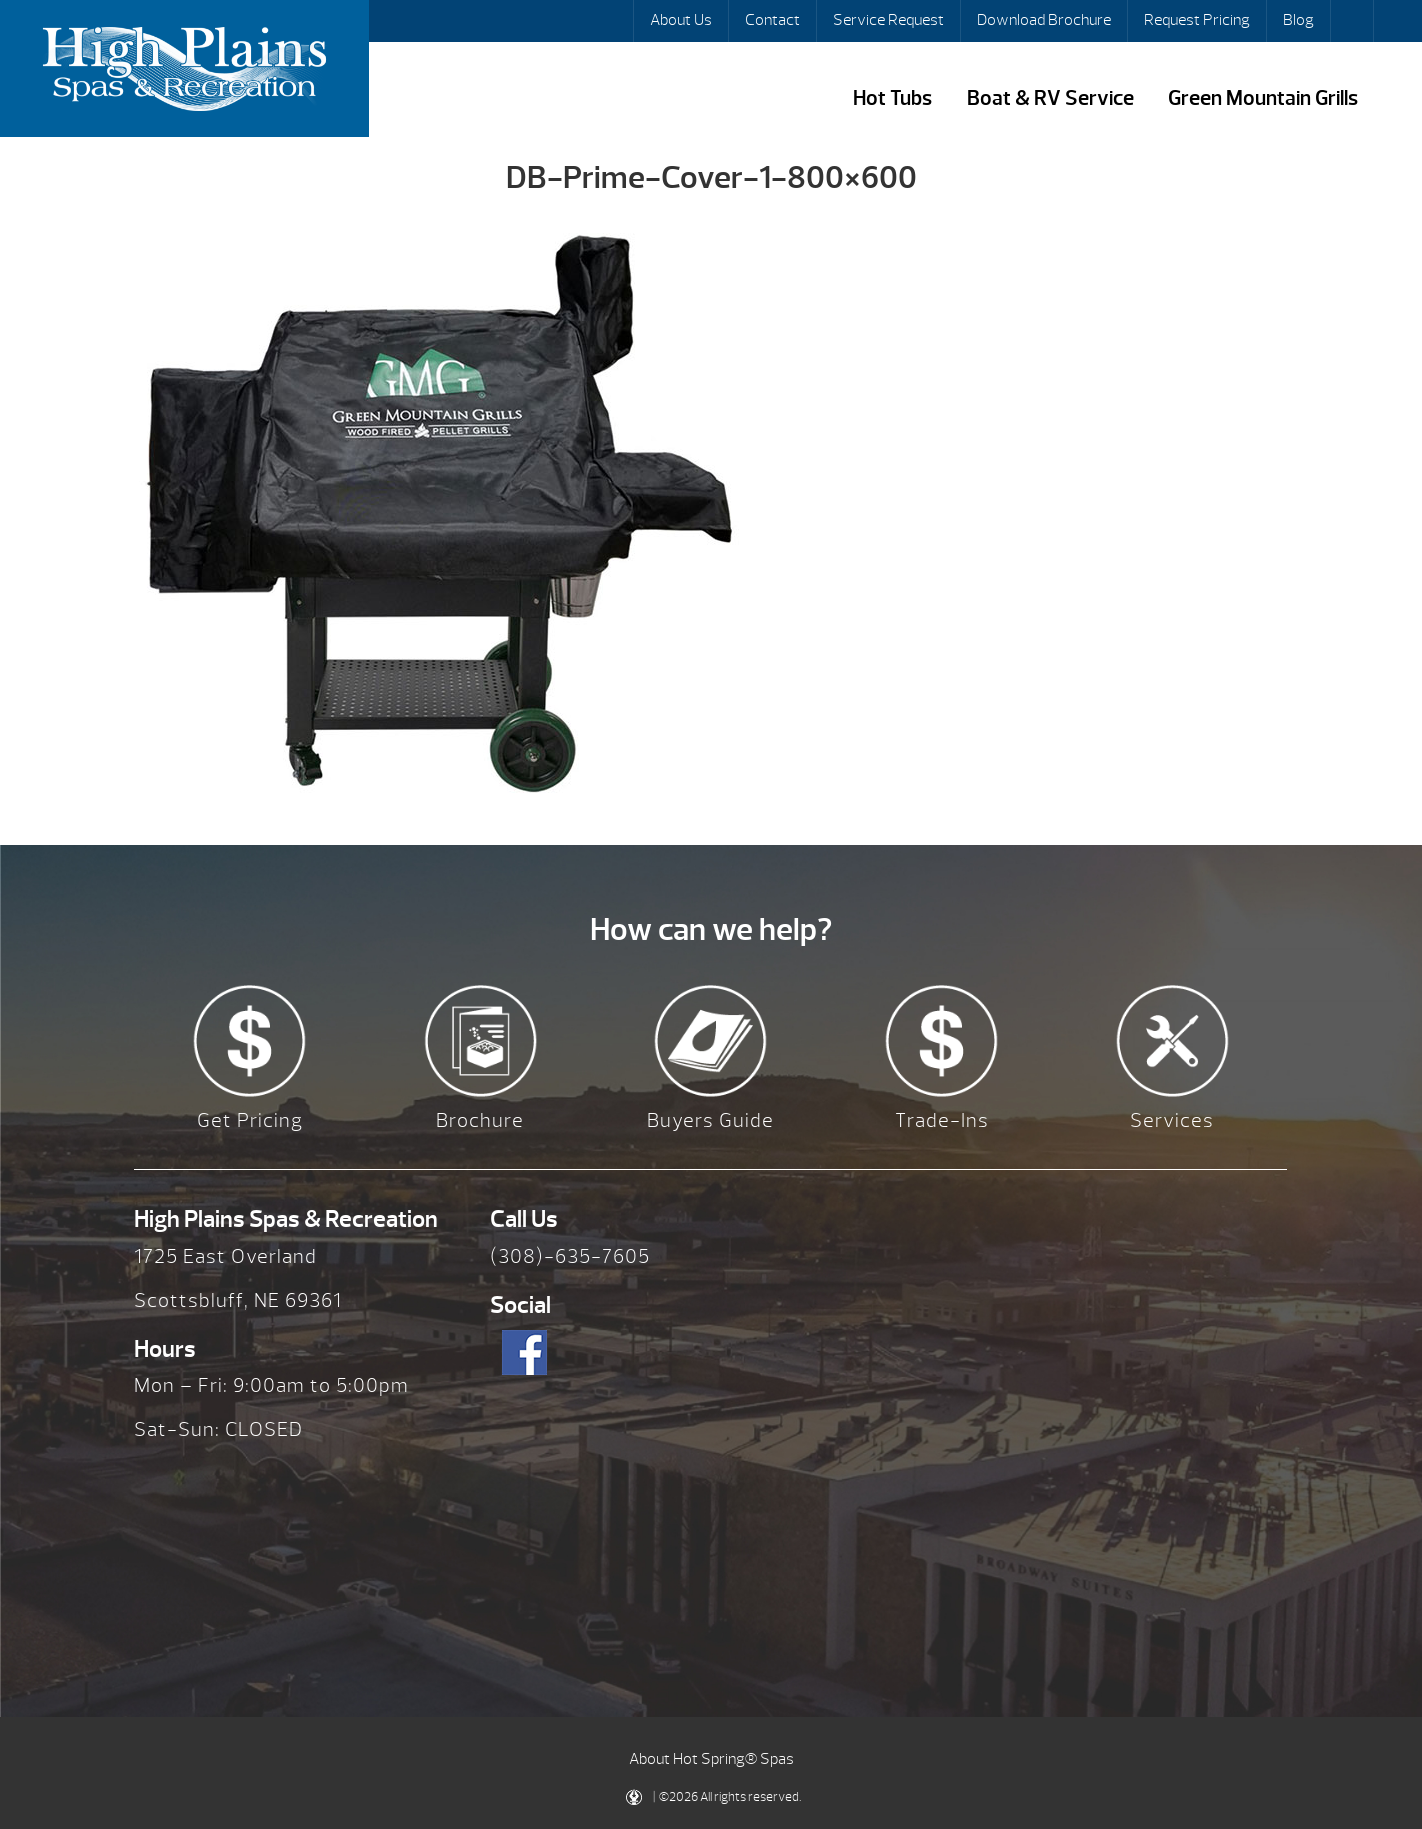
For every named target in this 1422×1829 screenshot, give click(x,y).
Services (1172, 1120)
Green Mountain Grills (1263, 98)
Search (1354, 21)
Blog (1298, 20)
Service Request (888, 20)
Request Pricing (1197, 20)
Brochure (480, 1120)
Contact (772, 20)
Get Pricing (250, 1120)
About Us (681, 20)
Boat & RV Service (1050, 98)
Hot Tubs (892, 98)
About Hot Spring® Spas (711, 1759)
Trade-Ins (942, 1120)
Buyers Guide (710, 1120)
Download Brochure (1044, 20)
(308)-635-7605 (570, 1256)
